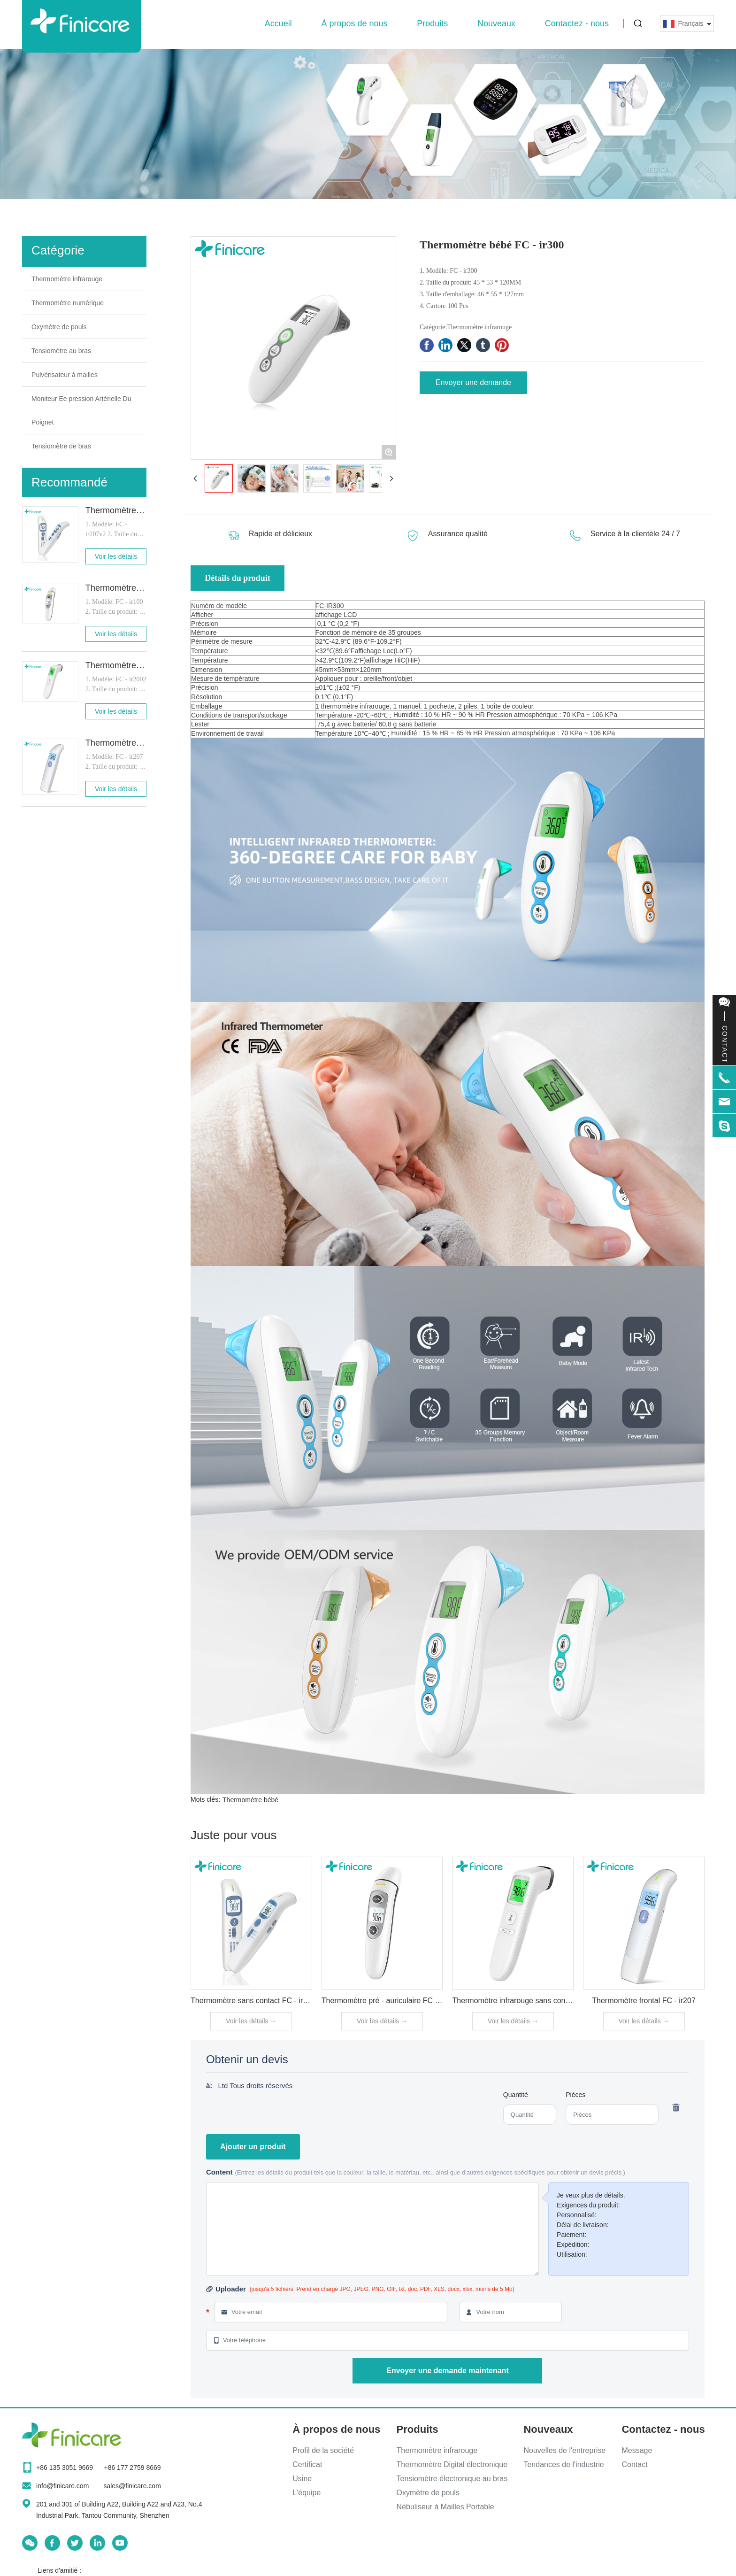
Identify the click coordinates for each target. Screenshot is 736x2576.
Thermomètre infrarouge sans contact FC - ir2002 (534, 2001)
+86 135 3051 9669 (64, 2467)
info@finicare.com (62, 2486)
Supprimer (674, 2107)
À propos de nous (354, 23)
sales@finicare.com (132, 2486)
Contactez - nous (577, 23)
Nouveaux (496, 23)
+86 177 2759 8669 (132, 2467)
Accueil (278, 23)
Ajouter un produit (253, 2147)
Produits (432, 23)
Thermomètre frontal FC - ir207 (644, 2001)
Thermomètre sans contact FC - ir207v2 (257, 2001)
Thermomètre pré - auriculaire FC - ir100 (389, 2001)
